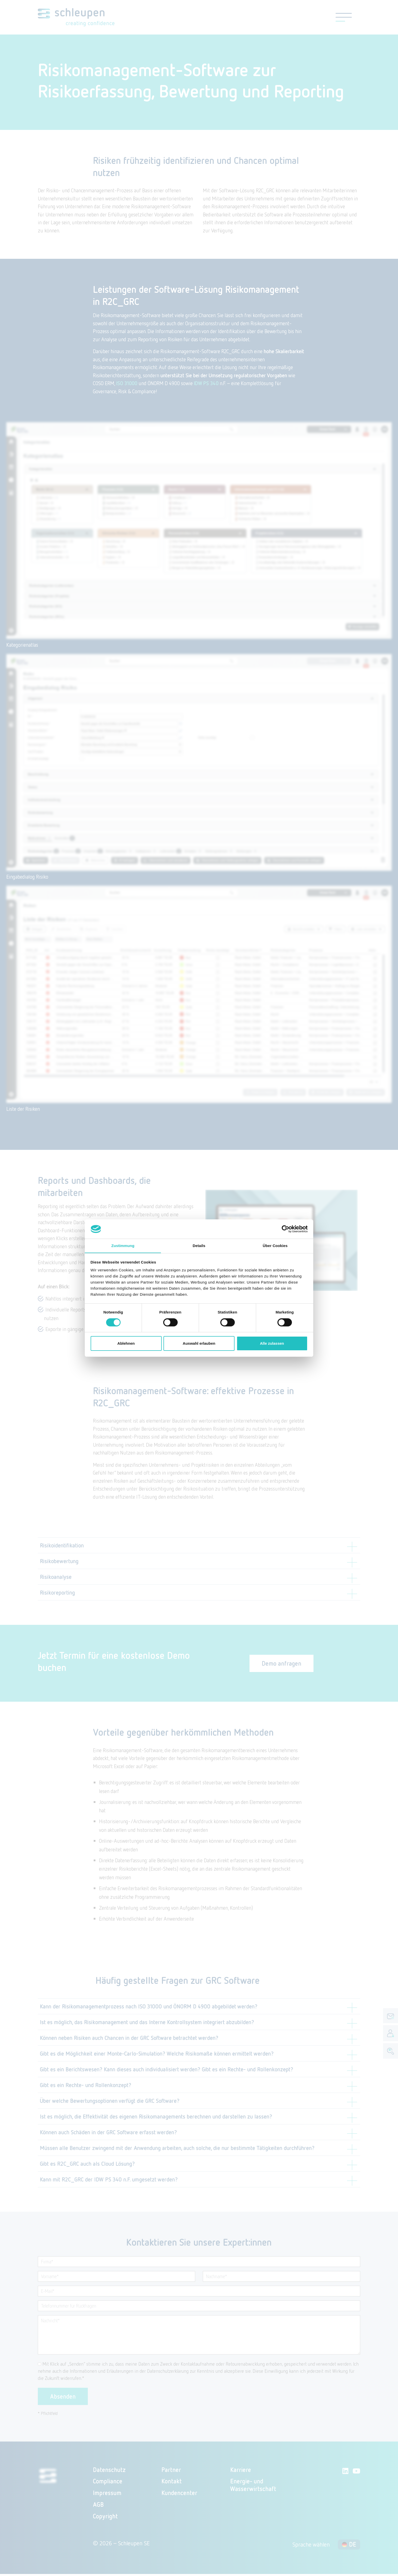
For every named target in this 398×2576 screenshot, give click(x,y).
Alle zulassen (272, 1343)
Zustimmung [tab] (123, 1245)
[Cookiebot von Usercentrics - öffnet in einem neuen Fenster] (285, 1229)
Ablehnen (126, 1343)
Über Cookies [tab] (275, 1245)
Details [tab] (199, 1245)
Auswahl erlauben (199, 1343)
